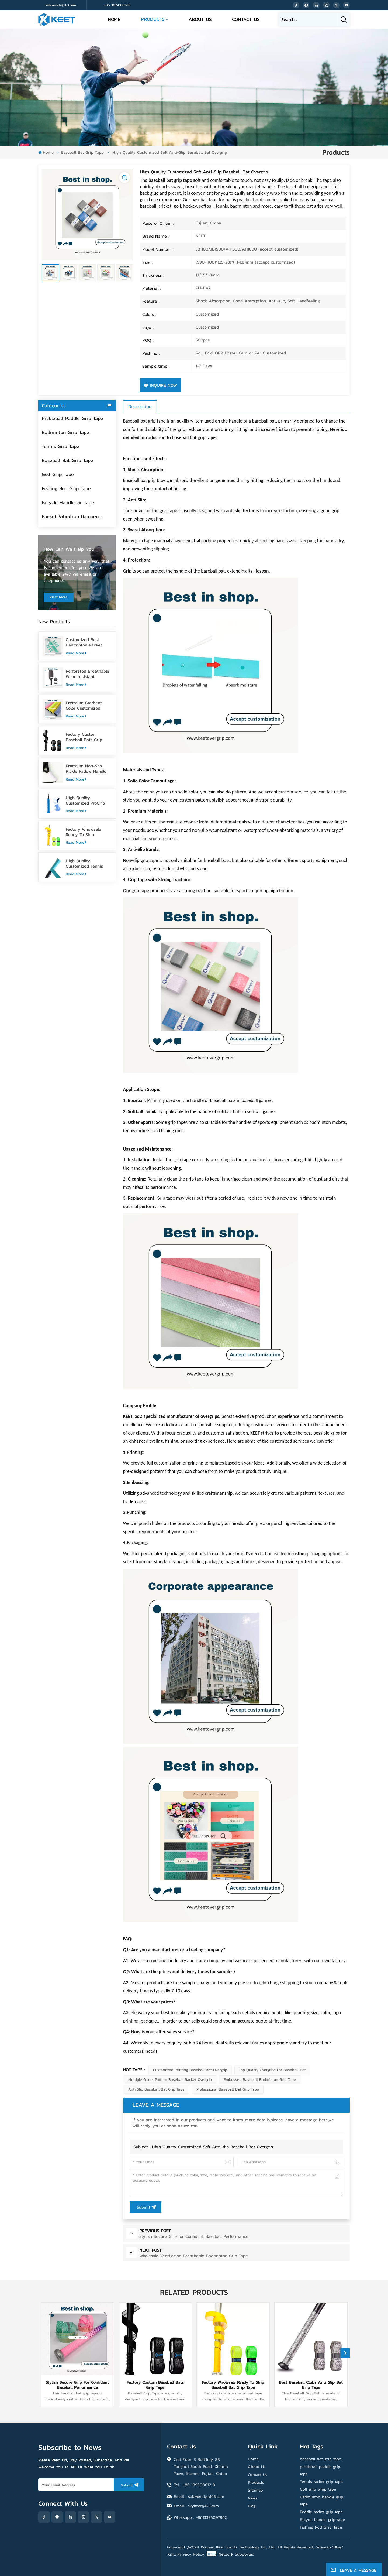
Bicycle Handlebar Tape (68, 502)
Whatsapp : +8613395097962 (200, 2517)
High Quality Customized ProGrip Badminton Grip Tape (87, 800)
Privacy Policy (190, 2554)
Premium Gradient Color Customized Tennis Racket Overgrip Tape (88, 705)
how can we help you (69, 549)
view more (58, 597)
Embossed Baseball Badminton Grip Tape (260, 2079)
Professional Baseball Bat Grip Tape (227, 2089)
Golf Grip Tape (58, 474)
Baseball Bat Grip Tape (82, 152)
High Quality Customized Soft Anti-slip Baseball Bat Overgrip (212, 2146)
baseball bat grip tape (320, 2459)
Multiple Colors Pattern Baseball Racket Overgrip (170, 2079)
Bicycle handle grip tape (322, 2519)
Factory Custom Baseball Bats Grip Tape (84, 736)
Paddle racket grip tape (321, 2512)
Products (153, 19)
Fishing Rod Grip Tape (66, 488)
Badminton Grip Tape (65, 432)
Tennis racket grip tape (321, 2481)
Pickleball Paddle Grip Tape (72, 418)
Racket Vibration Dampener (72, 516)
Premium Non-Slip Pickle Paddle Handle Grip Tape (86, 768)
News (252, 2498)
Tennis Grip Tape (60, 446)
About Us (200, 19)
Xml (171, 2554)
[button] (345, 2353)
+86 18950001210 (117, 5)
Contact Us (246, 19)
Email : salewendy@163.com (199, 2496)
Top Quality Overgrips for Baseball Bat (272, 2070)
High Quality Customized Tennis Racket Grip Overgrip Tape (86, 863)
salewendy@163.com (60, 5)
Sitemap (255, 2490)
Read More (76, 653)
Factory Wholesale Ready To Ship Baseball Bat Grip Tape (88, 831)
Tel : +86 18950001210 (194, 2485)
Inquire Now (160, 385)
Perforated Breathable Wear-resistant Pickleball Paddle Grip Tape (87, 673)
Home (114, 19)
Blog (251, 2506)
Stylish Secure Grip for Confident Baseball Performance (77, 2385)
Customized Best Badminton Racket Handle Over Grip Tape (88, 642)
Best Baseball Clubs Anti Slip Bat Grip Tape (311, 2385)
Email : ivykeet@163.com (196, 2506)
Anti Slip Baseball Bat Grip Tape (156, 2089)
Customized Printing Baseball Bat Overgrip (190, 2070)
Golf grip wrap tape (318, 2489)
